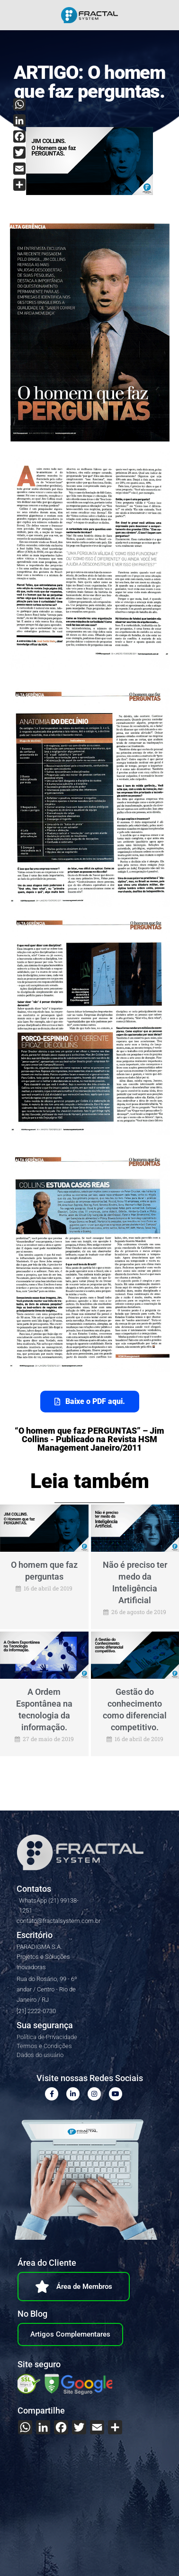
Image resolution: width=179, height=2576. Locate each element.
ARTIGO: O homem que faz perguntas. (89, 81)
